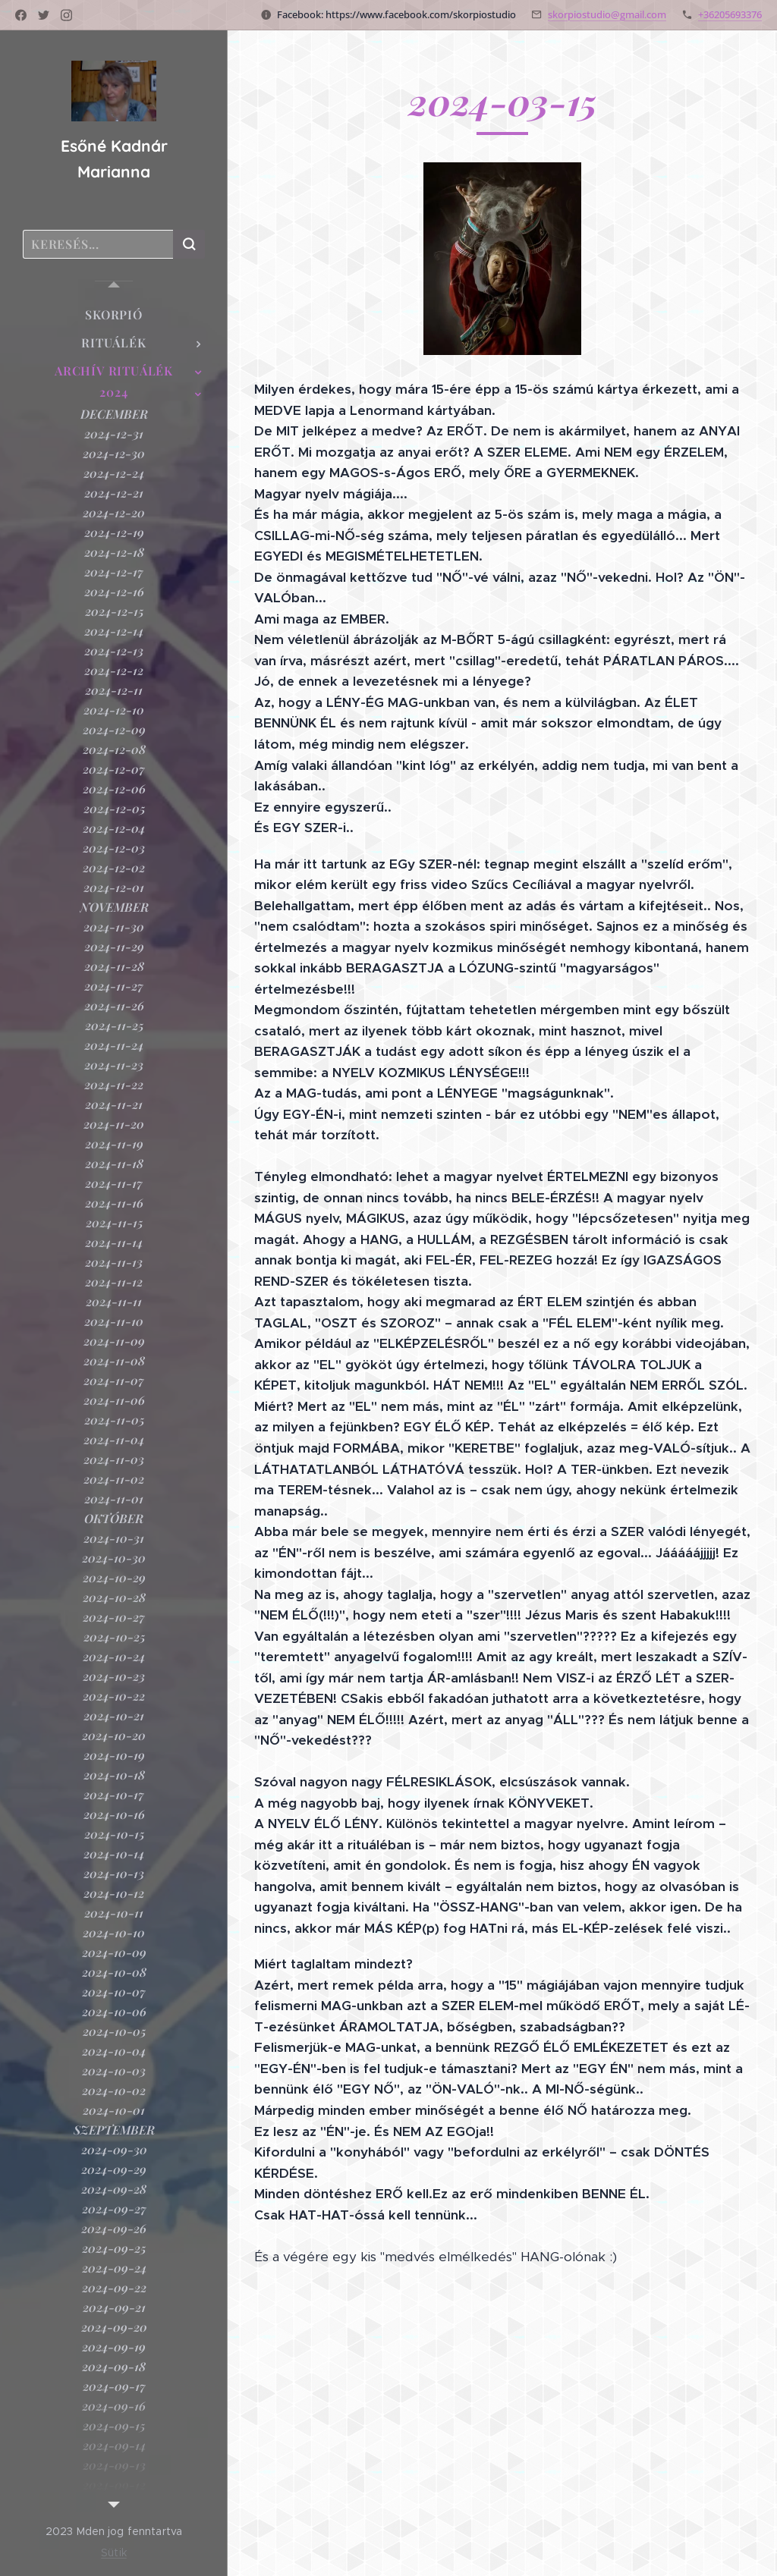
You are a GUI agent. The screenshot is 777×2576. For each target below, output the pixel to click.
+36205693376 (730, 14)
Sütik (114, 2552)
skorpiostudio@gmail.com (607, 14)
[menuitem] (114, 314)
